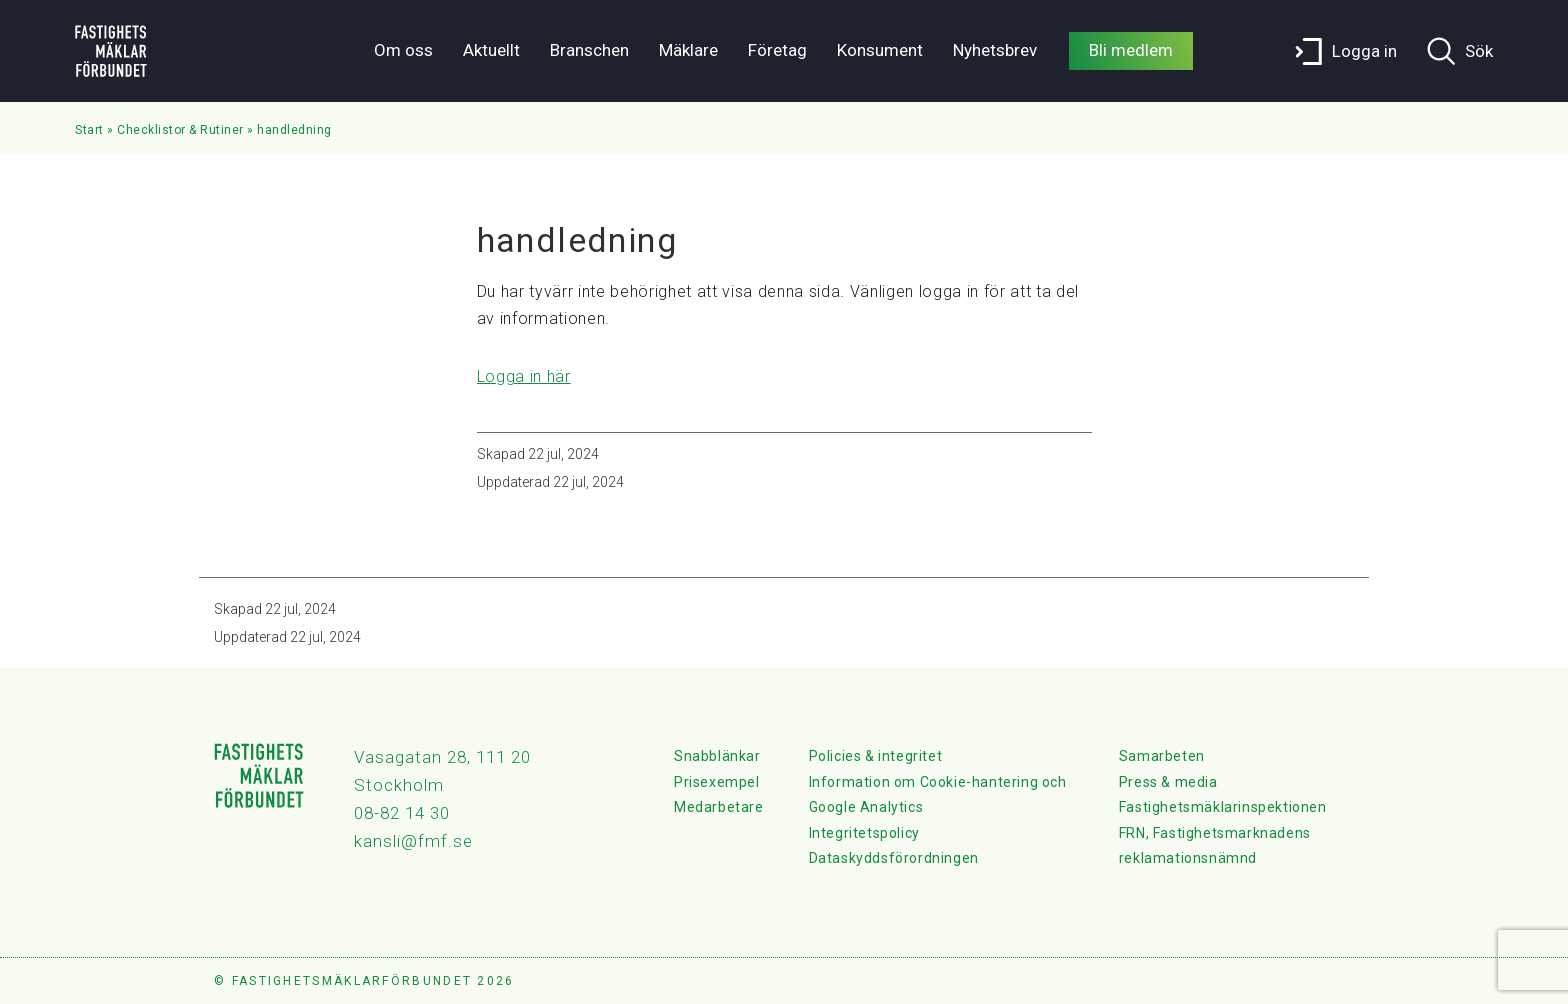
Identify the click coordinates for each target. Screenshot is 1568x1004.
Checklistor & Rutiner (180, 130)
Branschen (589, 50)
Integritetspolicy (864, 833)
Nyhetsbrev (995, 50)
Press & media (1168, 782)
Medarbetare (719, 807)
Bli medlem (1131, 50)
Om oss (403, 50)
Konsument (880, 50)
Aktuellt (491, 50)
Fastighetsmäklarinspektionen (1223, 807)
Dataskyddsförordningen (894, 858)
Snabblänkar (717, 756)
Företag (777, 50)
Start (89, 130)
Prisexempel (717, 782)
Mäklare (688, 50)
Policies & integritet (876, 756)
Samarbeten (1162, 756)
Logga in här (524, 376)
